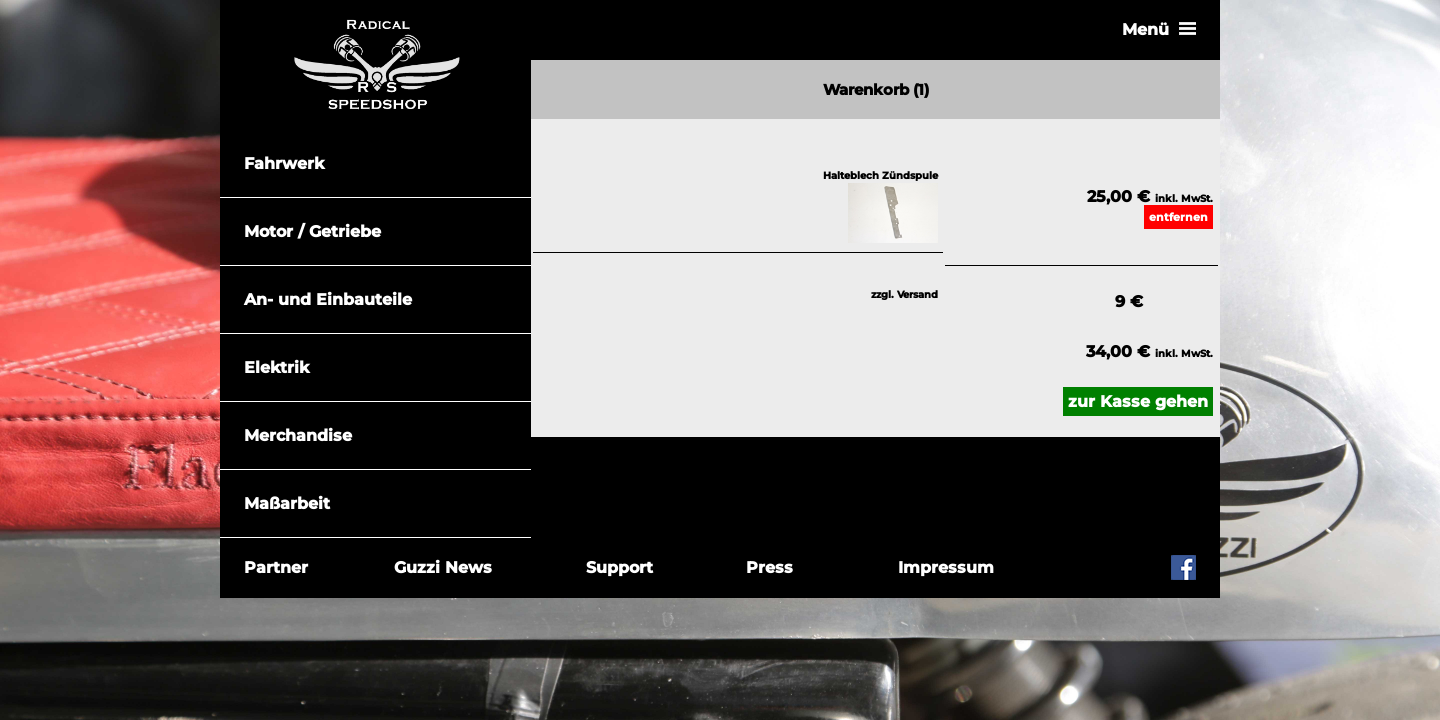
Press (769, 567)
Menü (1171, 29)
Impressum (946, 567)
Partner (276, 567)
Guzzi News (443, 567)
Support (619, 567)
